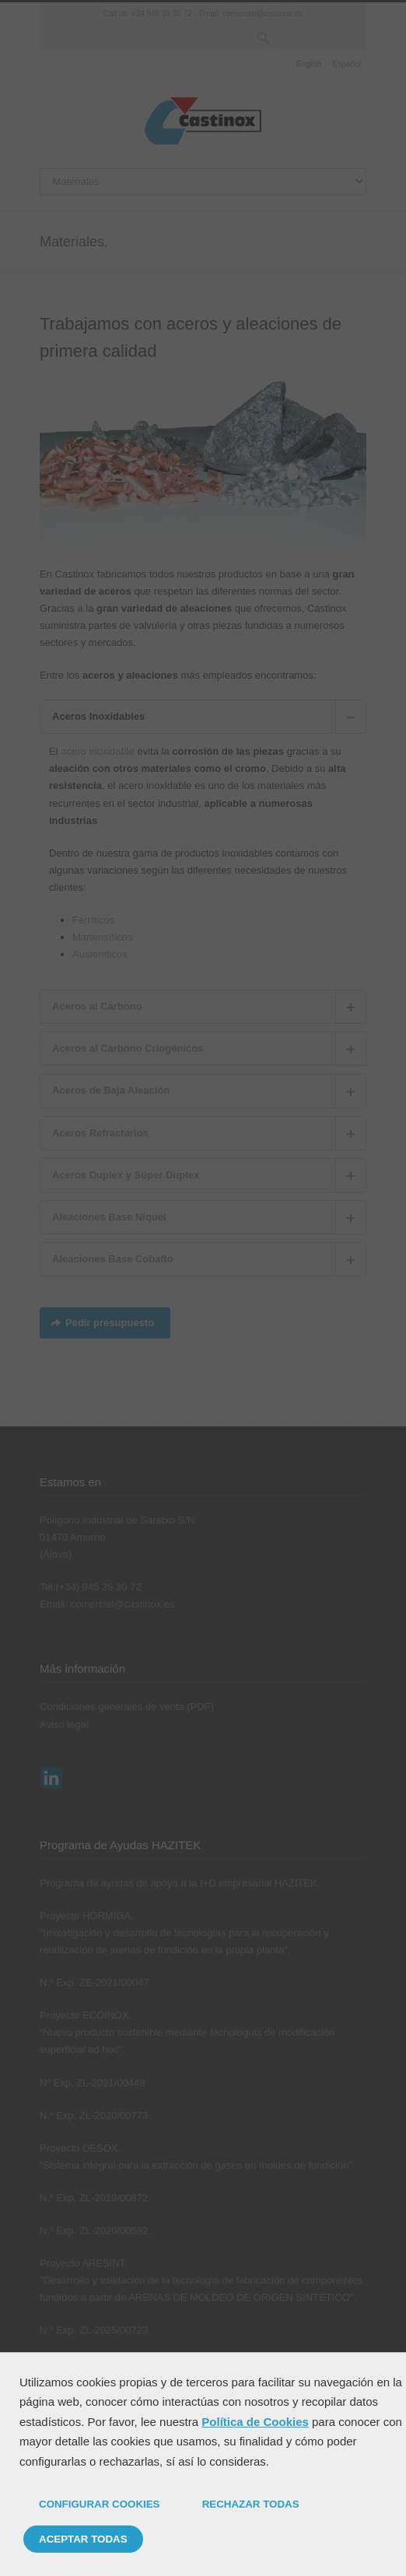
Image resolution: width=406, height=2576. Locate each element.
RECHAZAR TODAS (250, 2504)
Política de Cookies (255, 2421)
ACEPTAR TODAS (83, 2539)
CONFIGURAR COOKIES (99, 2504)
